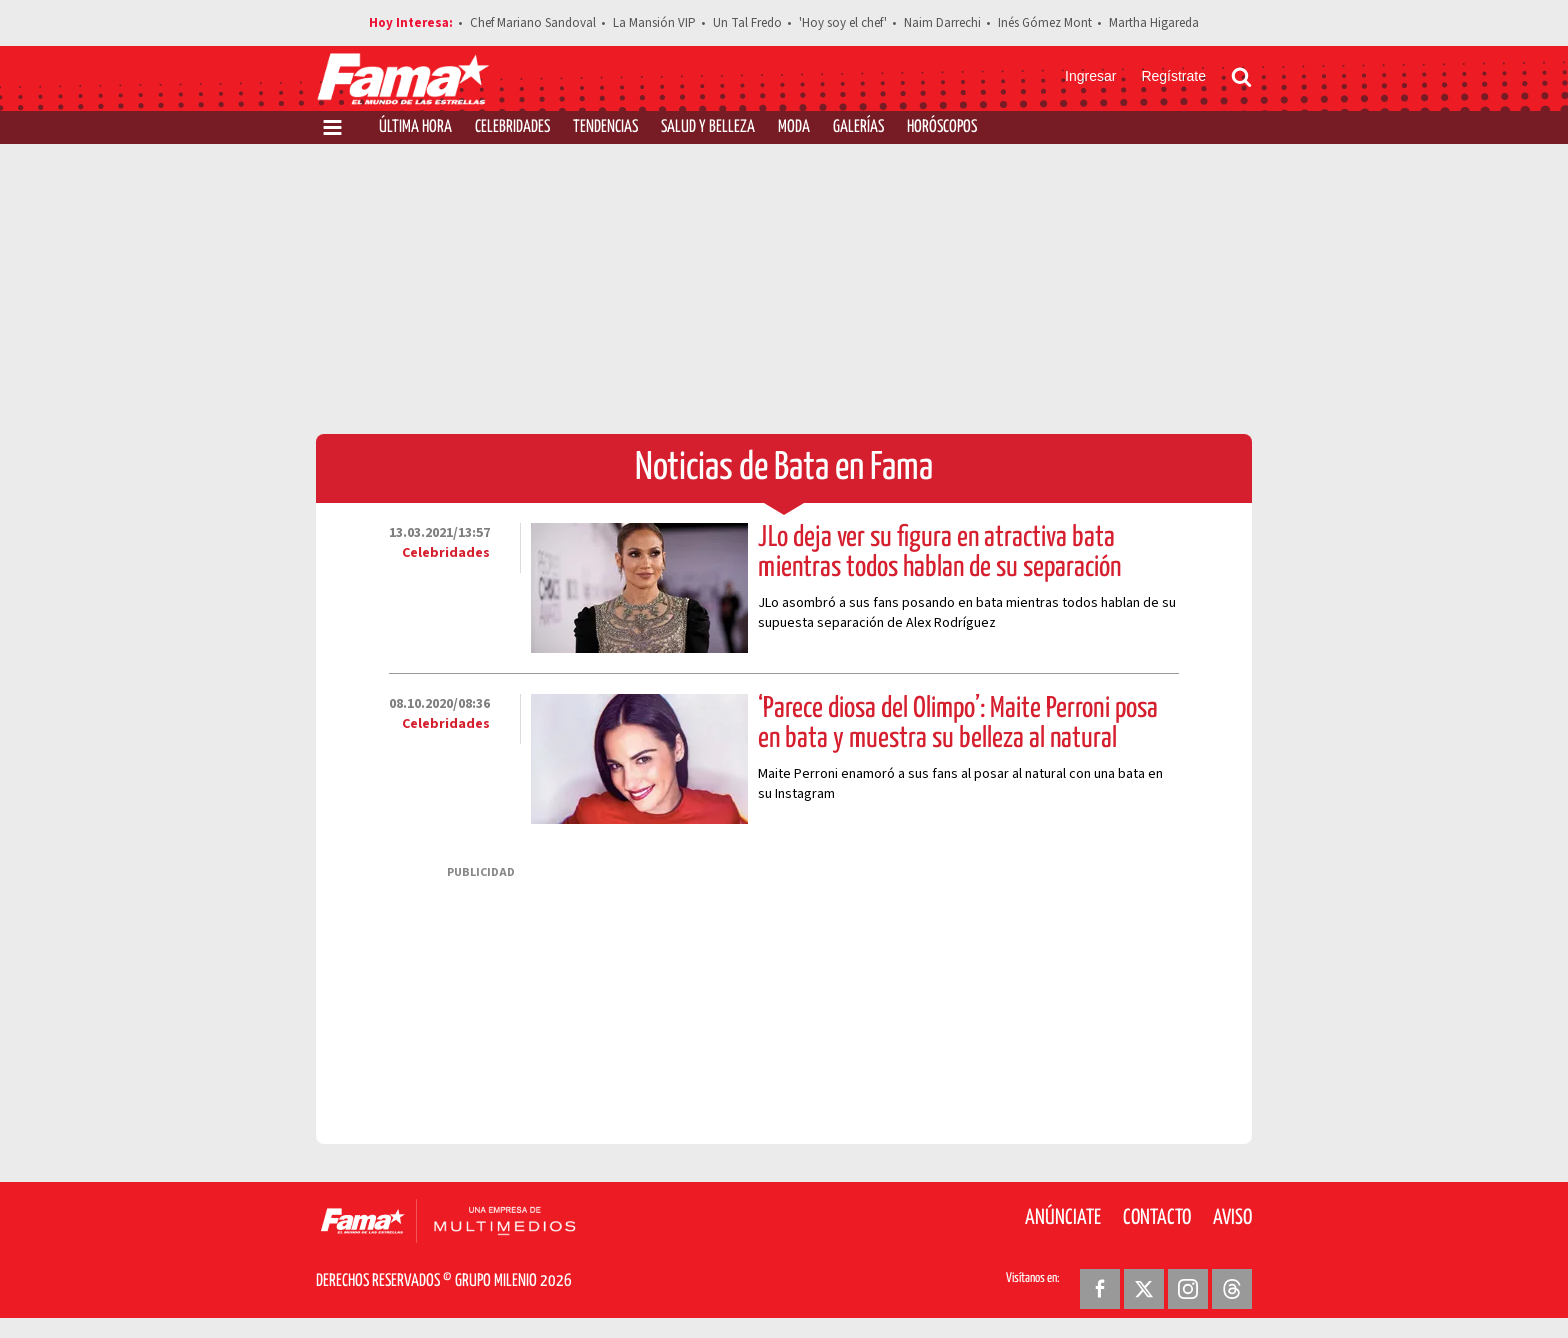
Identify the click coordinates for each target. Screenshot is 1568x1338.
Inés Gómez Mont (1045, 23)
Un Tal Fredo (747, 23)
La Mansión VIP (654, 23)
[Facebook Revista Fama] (1100, 1289)
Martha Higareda (1154, 23)
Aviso (1232, 1218)
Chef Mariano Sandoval (533, 23)
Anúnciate (1063, 1218)
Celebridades (512, 127)
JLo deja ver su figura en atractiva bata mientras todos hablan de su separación (939, 553)
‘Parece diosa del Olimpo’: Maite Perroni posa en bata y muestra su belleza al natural (958, 724)
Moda (794, 127)
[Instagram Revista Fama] (1188, 1289)
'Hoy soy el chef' (843, 23)
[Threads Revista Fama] (1232, 1289)
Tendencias (605, 127)
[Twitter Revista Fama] (1144, 1289)
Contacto (1157, 1218)
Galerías (858, 127)
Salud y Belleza (708, 127)
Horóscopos (942, 127)
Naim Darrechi (942, 23)
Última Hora (415, 127)
